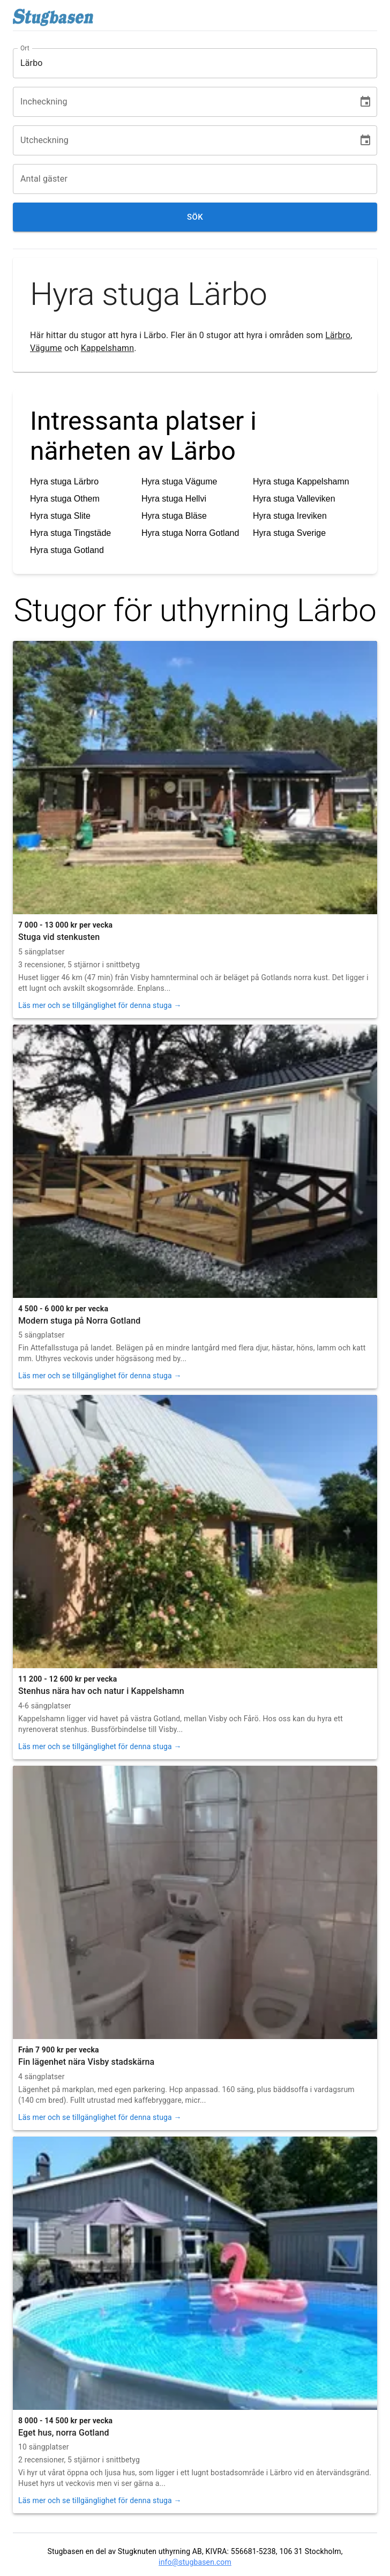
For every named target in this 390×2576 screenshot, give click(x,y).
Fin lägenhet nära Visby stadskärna (86, 2062)
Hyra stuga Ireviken (290, 515)
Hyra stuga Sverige (289, 532)
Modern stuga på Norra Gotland (79, 1321)
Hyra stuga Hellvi (173, 498)
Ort (24, 47)
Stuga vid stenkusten (59, 937)
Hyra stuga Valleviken (294, 498)
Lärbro (337, 335)
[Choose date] (365, 102)
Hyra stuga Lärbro (64, 481)
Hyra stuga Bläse (174, 515)
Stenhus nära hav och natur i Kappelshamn (101, 1691)
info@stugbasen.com (195, 2562)
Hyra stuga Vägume (179, 481)
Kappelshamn (107, 348)
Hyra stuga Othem (65, 498)
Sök (195, 217)
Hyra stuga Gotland (67, 550)
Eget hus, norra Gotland (63, 2433)
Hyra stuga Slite (60, 515)
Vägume (46, 348)
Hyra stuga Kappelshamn (301, 481)
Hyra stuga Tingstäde (70, 532)
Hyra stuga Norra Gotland (190, 532)
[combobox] (187, 63)
